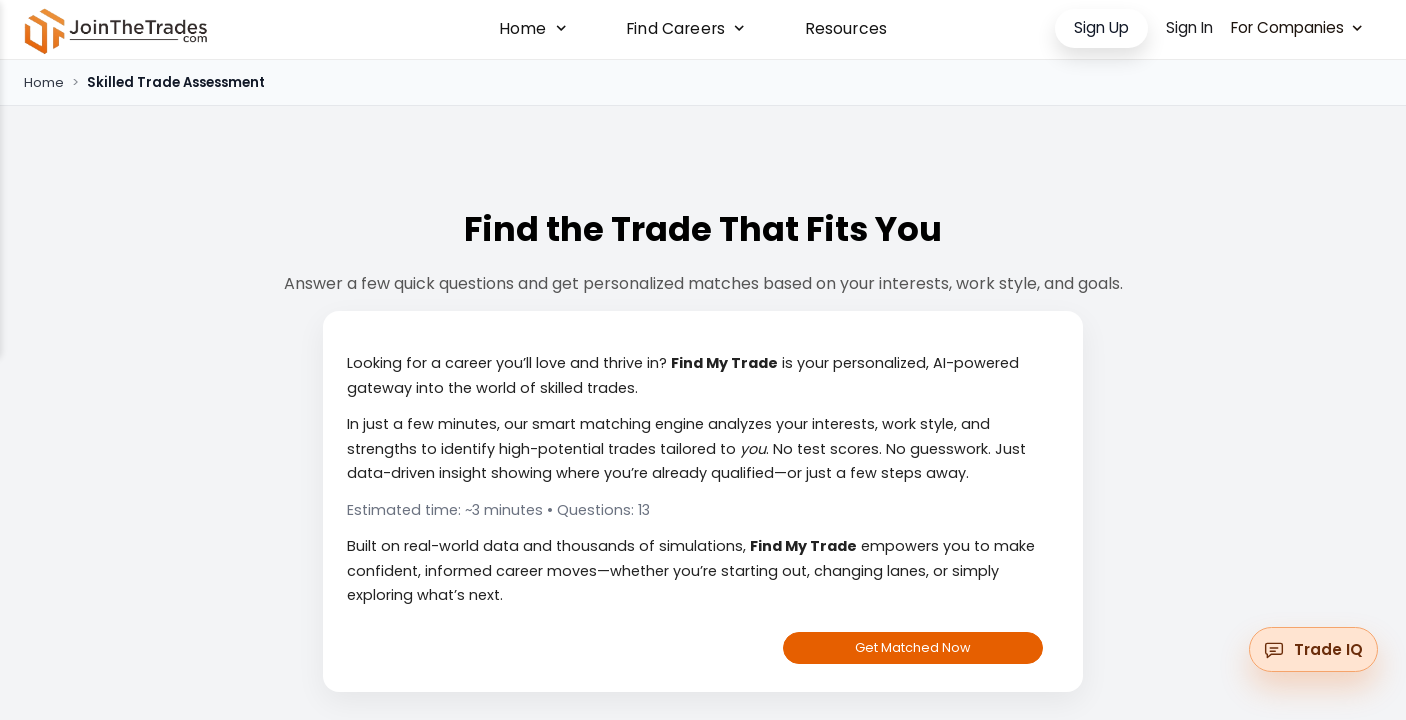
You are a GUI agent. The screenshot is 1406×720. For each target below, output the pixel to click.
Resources (846, 29)
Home (44, 82)
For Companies (1296, 27)
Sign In (1189, 27)
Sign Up (1101, 27)
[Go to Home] (116, 31)
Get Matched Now (913, 647)
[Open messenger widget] (1313, 649)
